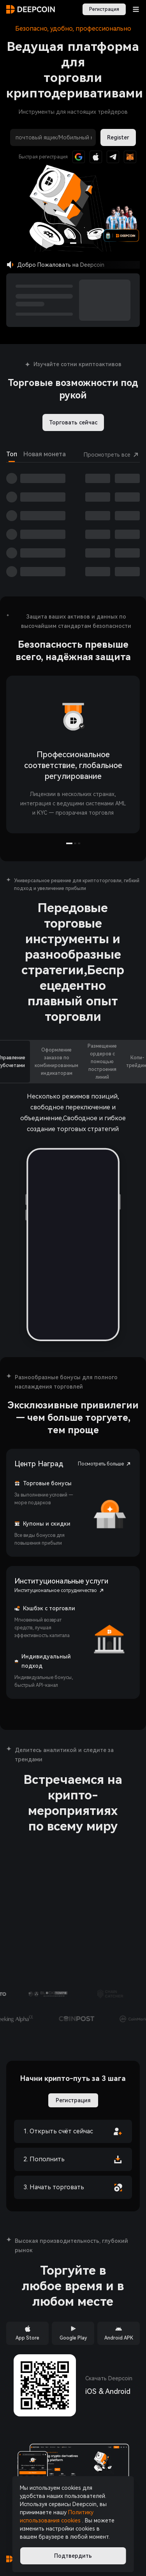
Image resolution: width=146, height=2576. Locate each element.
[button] (121, 226)
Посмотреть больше (105, 1464)
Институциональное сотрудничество (59, 1590)
